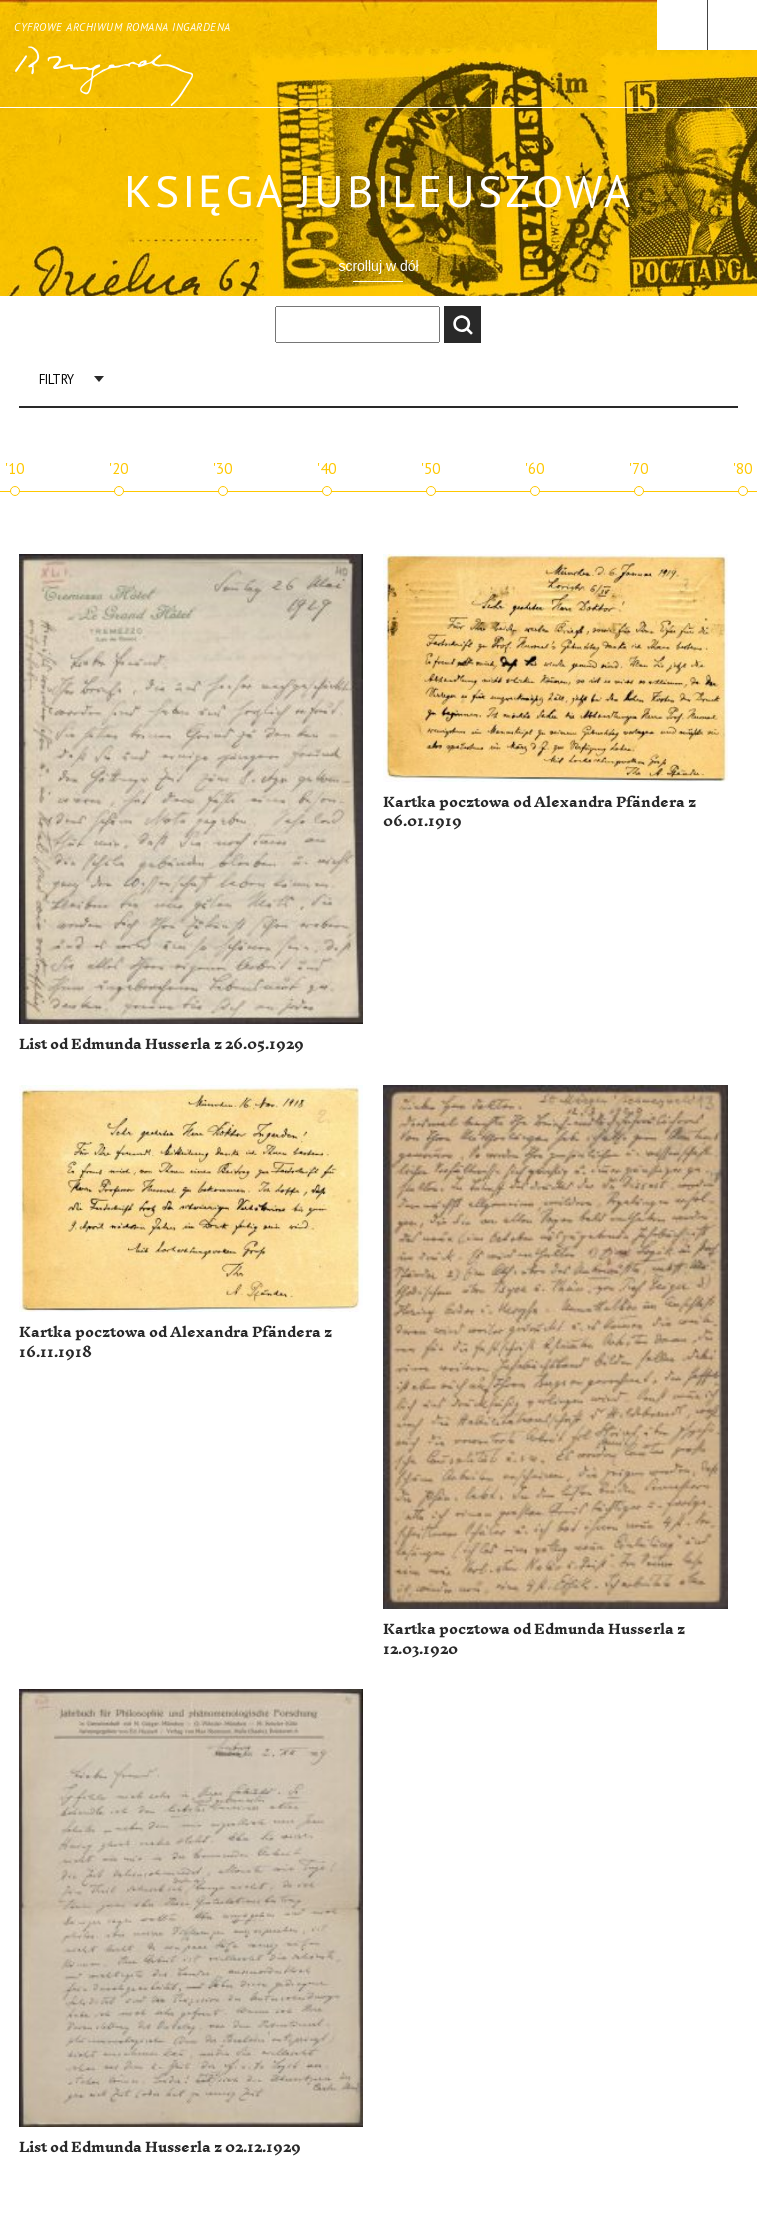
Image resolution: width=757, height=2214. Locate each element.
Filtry (56, 379)
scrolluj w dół (378, 266)
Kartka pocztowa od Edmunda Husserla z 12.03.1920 (534, 1639)
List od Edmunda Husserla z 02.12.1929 (160, 2147)
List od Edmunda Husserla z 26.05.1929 (161, 1044)
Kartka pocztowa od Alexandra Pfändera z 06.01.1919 (539, 812)
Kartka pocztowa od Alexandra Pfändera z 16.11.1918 (175, 1342)
